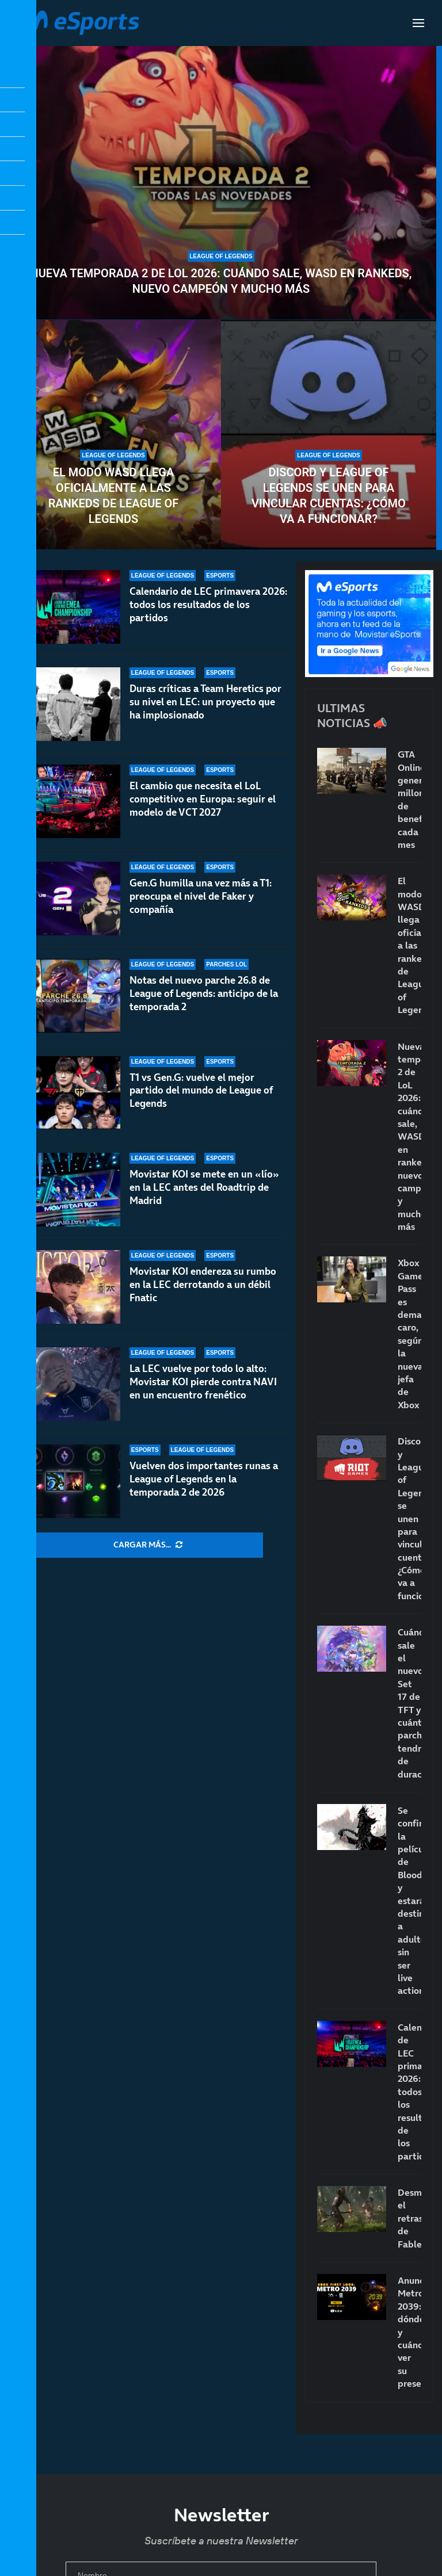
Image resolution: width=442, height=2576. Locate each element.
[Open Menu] (418, 23)
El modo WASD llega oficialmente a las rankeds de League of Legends (113, 495)
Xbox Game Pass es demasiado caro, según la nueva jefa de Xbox (409, 1333)
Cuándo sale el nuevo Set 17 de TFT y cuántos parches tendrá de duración (409, 1703)
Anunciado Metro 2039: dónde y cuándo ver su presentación (409, 2332)
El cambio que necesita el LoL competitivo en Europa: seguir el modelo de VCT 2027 (202, 803)
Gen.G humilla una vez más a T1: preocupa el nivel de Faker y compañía (200, 910)
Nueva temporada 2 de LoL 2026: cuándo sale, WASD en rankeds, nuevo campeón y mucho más (221, 281)
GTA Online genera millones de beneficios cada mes (409, 799)
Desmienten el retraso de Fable (409, 2218)
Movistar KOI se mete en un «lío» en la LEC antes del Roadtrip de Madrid (204, 1196)
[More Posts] (148, 1545)
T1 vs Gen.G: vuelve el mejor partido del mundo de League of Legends (201, 1104)
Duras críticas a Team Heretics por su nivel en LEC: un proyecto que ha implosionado (205, 702)
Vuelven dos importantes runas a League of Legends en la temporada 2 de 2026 (203, 1479)
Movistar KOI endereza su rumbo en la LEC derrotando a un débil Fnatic (202, 1284)
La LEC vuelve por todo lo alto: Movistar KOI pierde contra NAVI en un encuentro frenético (203, 1382)
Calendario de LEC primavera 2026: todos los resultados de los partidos (208, 604)
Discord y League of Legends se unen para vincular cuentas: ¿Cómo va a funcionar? (329, 495)
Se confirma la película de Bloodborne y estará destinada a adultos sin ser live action (409, 1900)
